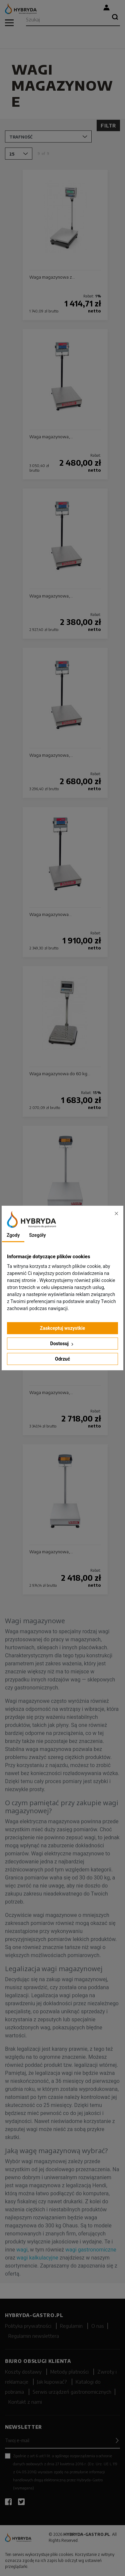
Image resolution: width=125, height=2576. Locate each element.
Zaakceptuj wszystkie (62, 1328)
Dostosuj (62, 1344)
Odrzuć (62, 1359)
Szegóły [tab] (37, 1235)
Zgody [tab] (13, 1235)
